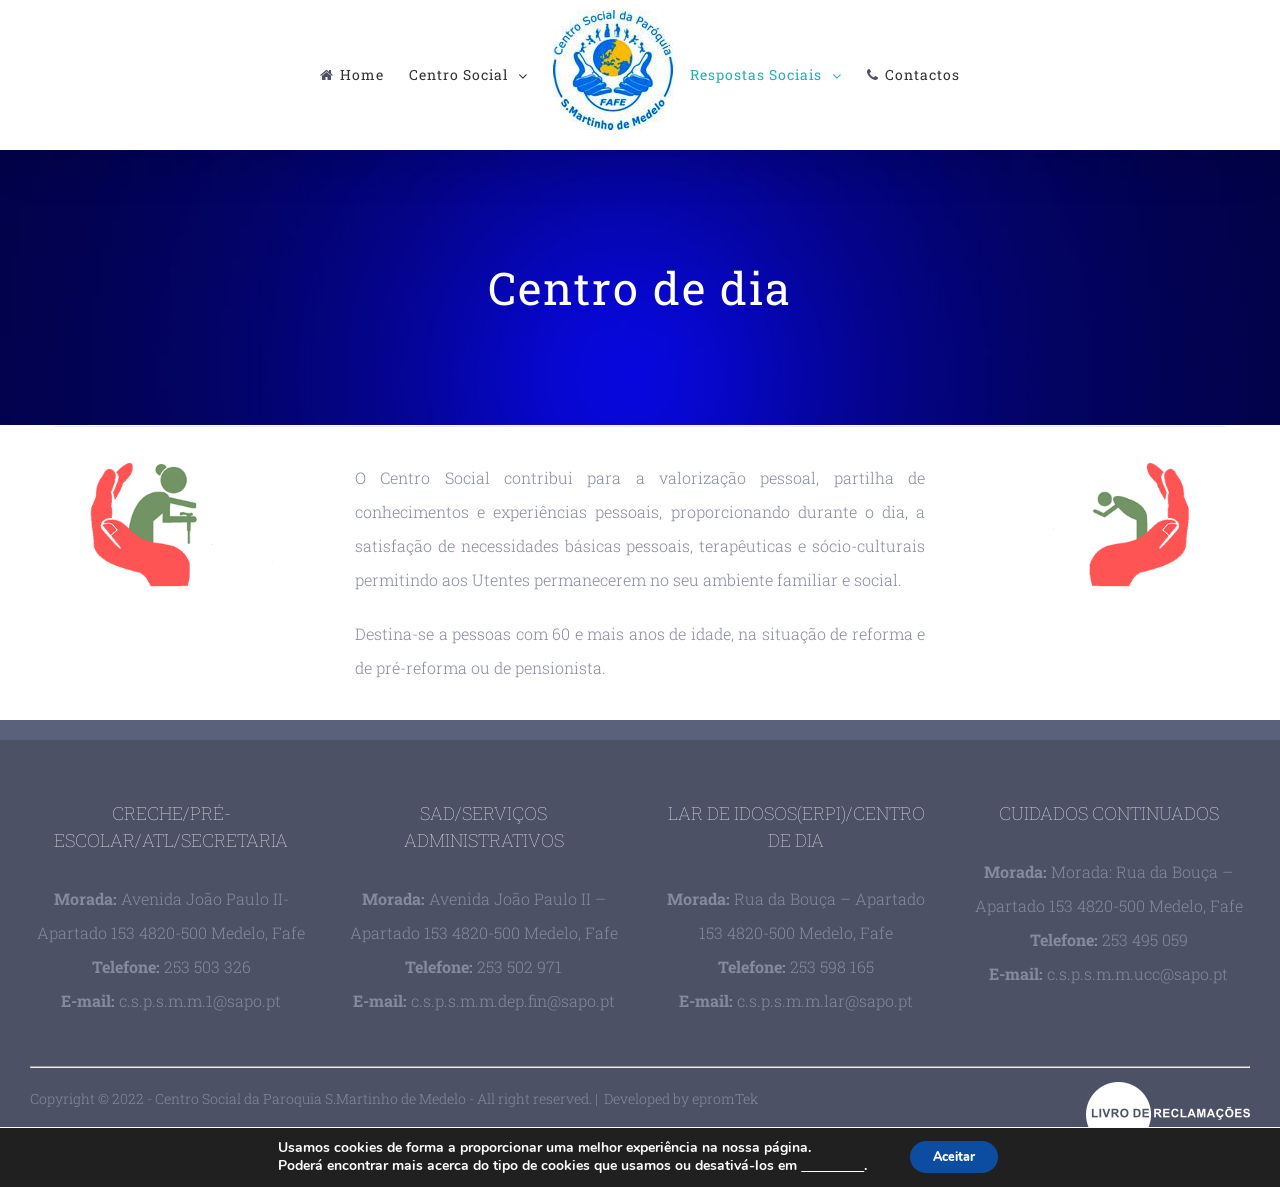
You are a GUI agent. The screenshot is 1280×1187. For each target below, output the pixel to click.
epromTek (725, 1098)
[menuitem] (360, 75)
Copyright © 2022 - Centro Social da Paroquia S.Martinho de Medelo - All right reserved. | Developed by (361, 1098)
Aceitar (955, 1155)
